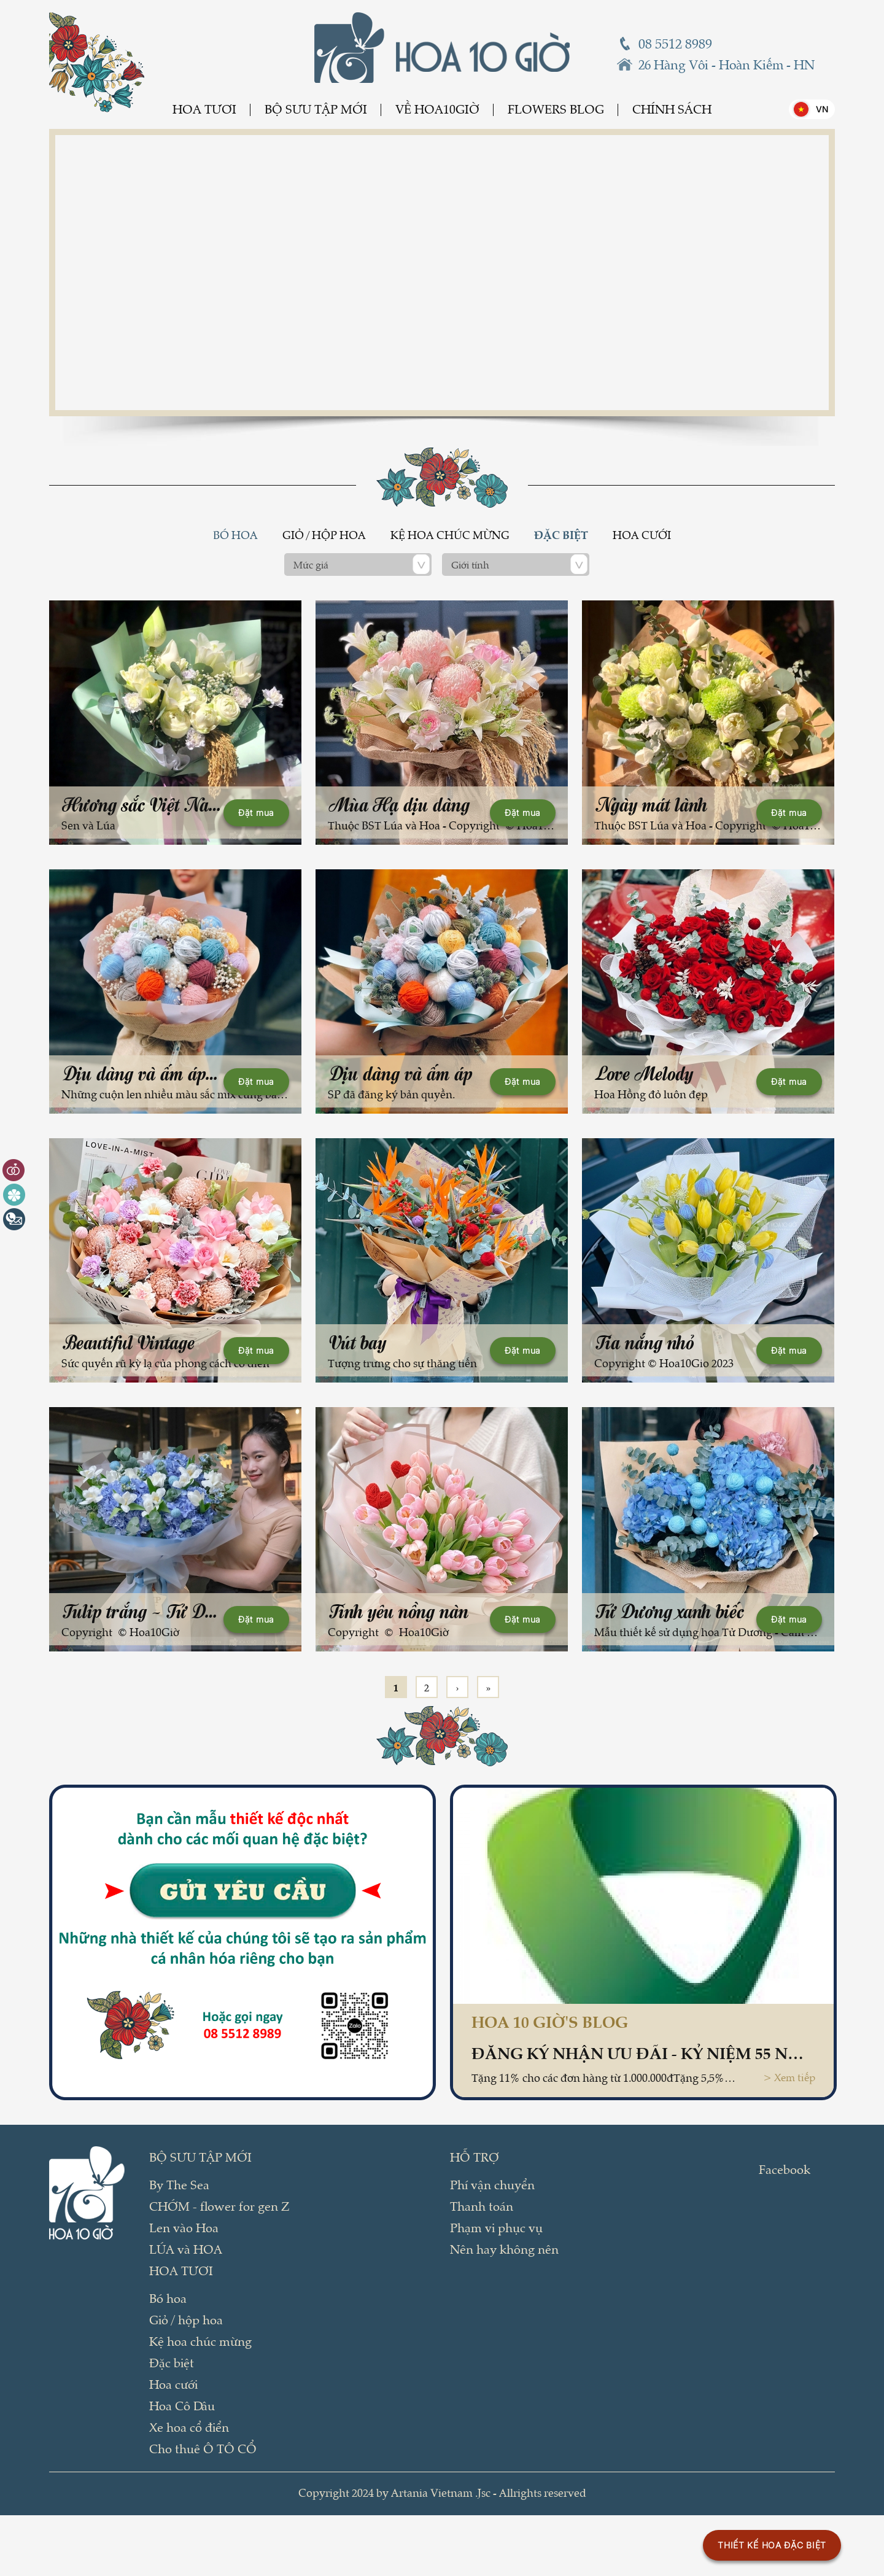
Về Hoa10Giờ (437, 109)
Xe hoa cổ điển (189, 2426)
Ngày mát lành (651, 805)
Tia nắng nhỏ (644, 1342)
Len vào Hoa (184, 2227)
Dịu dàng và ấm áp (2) (145, 1073)
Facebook (784, 2169)
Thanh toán (481, 2205)
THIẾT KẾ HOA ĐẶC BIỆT (772, 2545)
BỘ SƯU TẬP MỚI (316, 109)
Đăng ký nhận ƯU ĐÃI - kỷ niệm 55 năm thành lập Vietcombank (643, 2052)
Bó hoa (235, 535)
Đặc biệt (561, 535)
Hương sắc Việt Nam (142, 805)
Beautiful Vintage (129, 1342)
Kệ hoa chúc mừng (450, 535)
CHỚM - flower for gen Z (219, 2205)
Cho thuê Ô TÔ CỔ (203, 2448)
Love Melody (644, 1073)
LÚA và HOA (185, 2248)
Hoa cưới (642, 535)
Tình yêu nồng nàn (398, 1611)
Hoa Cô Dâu (182, 2405)
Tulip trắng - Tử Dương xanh (172, 1611)
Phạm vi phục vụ (496, 2227)
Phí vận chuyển (492, 2184)
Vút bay (357, 1342)
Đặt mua (256, 812)
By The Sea (179, 2184)
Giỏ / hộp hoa (324, 535)
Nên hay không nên (504, 2248)
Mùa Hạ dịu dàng (399, 805)
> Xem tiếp (789, 2077)
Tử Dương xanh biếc (669, 1611)
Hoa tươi (204, 109)
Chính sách (671, 109)
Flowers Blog (556, 109)
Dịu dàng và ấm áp (400, 1073)
